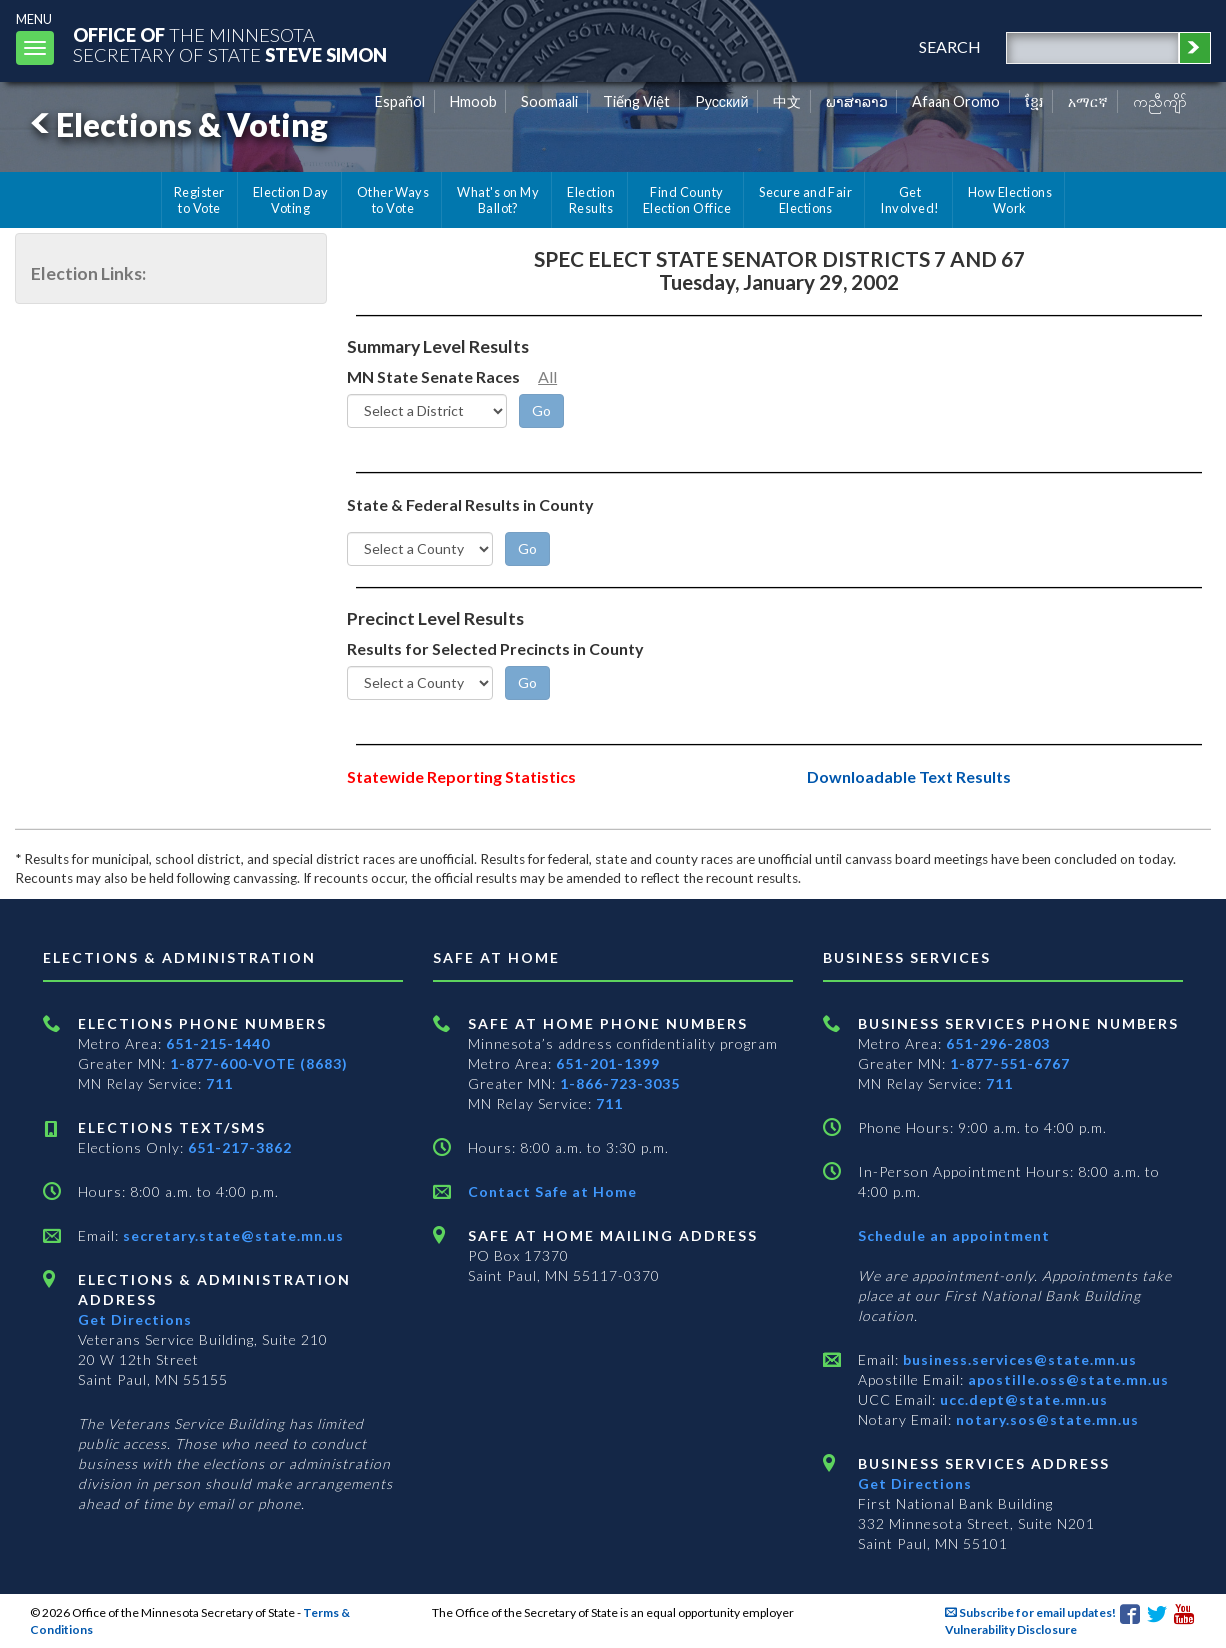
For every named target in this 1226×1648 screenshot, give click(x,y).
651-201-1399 (608, 1063)
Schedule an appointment (954, 1235)
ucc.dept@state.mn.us (1022, 1399)
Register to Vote (199, 200)
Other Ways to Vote (393, 200)
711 (219, 1083)
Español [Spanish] (400, 101)
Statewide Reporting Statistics (461, 776)
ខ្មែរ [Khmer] (1034, 101)
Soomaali (549, 101)
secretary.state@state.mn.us (231, 1235)
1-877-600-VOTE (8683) (259, 1063)
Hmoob (473, 101)
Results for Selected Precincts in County (495, 648)
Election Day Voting (291, 200)
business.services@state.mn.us (1018, 1359)
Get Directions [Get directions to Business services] (915, 1483)
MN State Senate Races (433, 376)
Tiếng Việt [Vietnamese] (636, 101)
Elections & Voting (176, 124)
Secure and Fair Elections (805, 200)
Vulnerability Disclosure (1011, 1629)
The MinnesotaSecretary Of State (230, 44)
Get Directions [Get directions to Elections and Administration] (135, 1319)
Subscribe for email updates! (1030, 1612)
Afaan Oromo (956, 101)
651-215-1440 (218, 1043)
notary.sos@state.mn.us (1045, 1419)
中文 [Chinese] (787, 101)
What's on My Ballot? (498, 200)
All (547, 376)
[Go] (541, 411)
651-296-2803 (998, 1043)
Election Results (591, 200)
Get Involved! (909, 200)
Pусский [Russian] (722, 101)
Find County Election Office (687, 200)
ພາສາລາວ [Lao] (857, 101)
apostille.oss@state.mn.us (1066, 1379)
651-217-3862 (240, 1147)
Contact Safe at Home (552, 1191)
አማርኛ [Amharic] (1088, 101)
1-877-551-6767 (1010, 1063)
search (950, 46)
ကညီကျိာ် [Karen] (1160, 101)
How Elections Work (1010, 200)
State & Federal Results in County (470, 504)
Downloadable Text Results (909, 776)
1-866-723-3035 (620, 1083)
